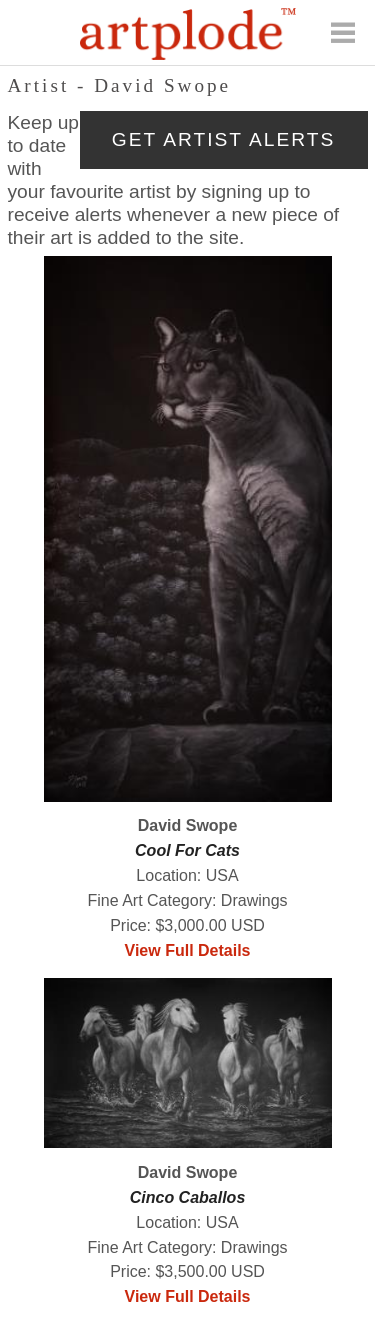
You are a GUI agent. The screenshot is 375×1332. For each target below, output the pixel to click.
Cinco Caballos (188, 1197)
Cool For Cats (187, 850)
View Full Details (188, 950)
